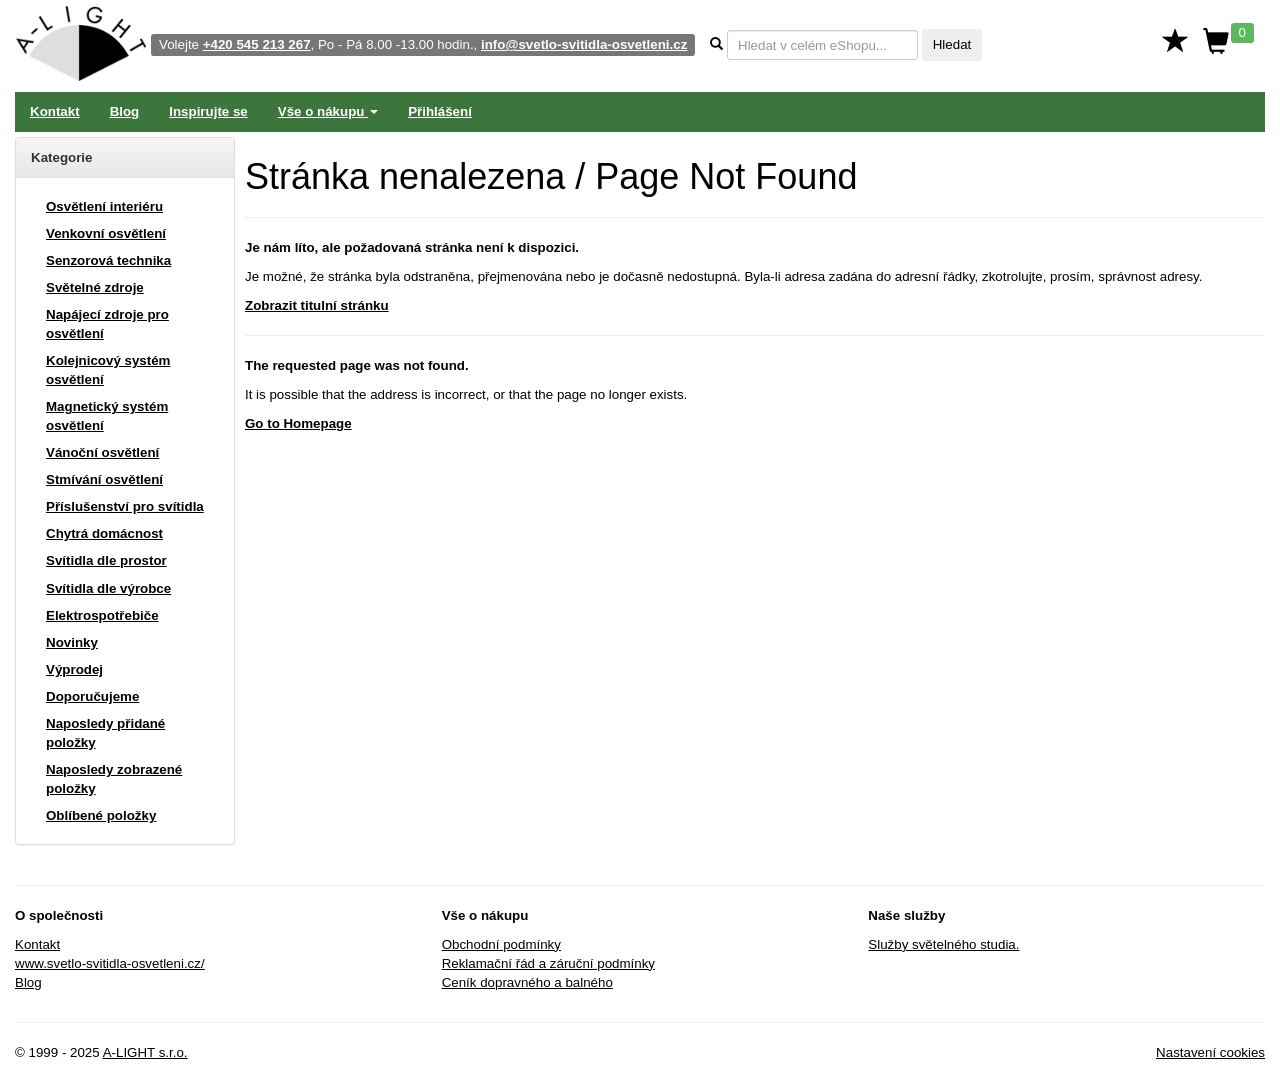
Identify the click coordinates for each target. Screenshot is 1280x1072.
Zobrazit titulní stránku (317, 305)
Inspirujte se (208, 111)
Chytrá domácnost (104, 533)
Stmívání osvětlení (104, 479)
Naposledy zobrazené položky (114, 779)
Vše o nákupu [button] (328, 111)
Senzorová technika (108, 260)
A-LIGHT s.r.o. (145, 1052)
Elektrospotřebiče (102, 615)
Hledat (952, 44)
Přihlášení (440, 111)
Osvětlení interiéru (104, 206)
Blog (125, 111)
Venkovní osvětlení (106, 233)
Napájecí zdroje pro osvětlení (107, 324)
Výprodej (74, 669)
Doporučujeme (92, 696)
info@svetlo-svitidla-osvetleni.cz (584, 44)
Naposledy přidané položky (105, 733)
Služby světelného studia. (943, 944)
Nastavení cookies (1210, 1052)
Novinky (72, 642)
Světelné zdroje (95, 287)
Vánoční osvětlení (102, 452)
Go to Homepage (298, 423)
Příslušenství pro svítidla (125, 506)
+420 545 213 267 (257, 44)
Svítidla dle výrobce (108, 588)
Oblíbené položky (101, 815)
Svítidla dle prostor (106, 560)
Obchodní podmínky (501, 944)
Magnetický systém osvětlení (107, 416)
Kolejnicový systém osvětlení (108, 370)
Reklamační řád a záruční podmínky (548, 963)
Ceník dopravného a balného (527, 982)
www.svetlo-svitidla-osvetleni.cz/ (110, 963)
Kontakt (55, 111)
